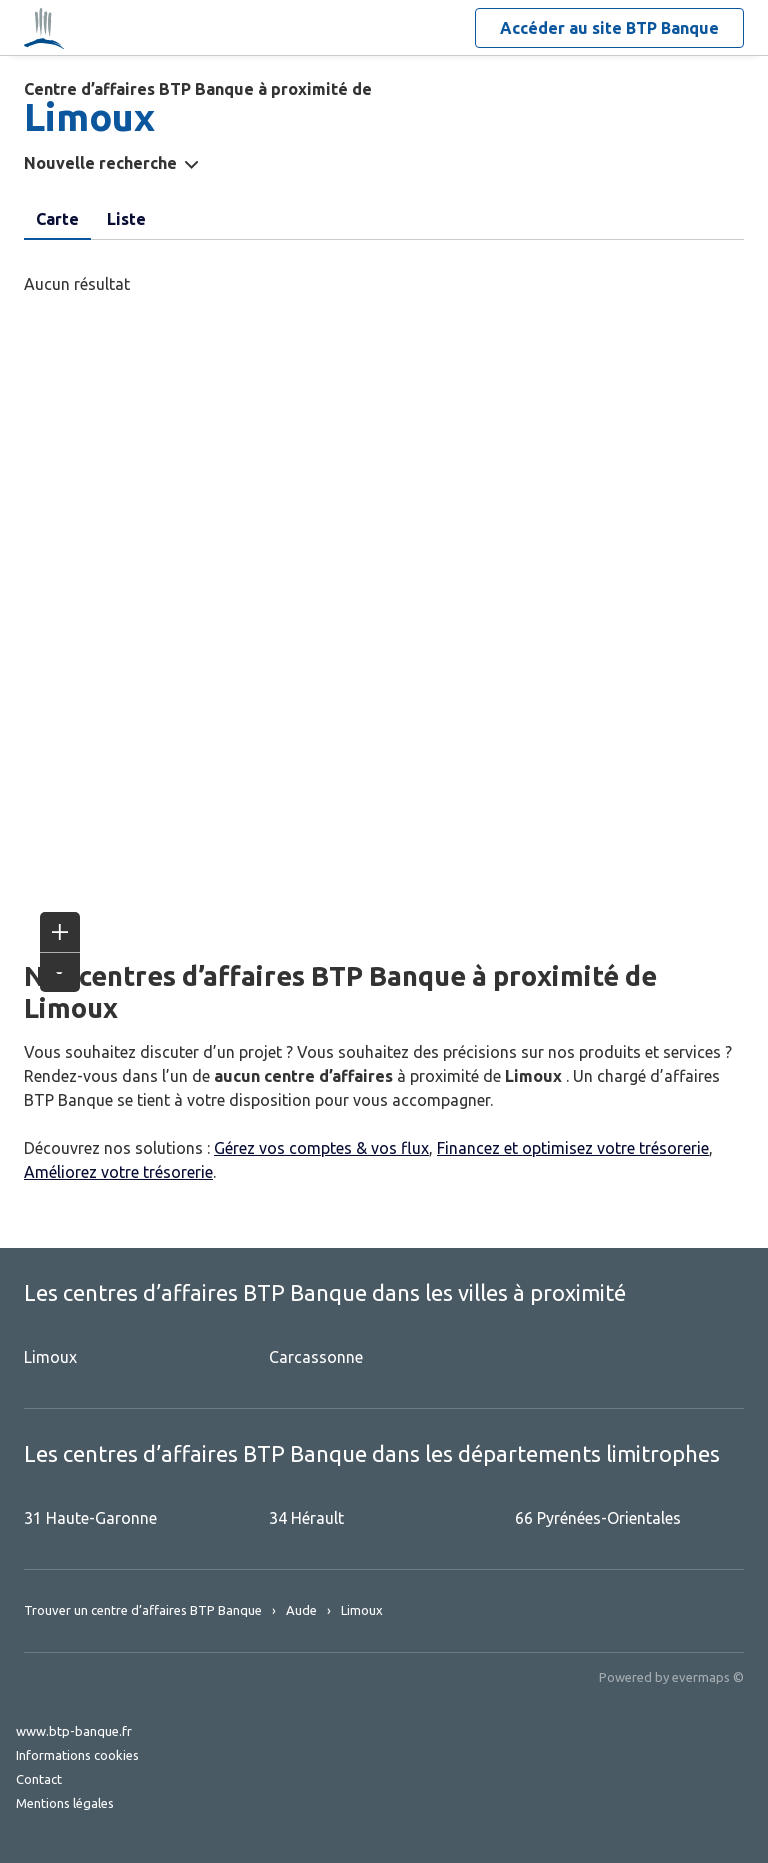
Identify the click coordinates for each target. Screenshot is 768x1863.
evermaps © (708, 1677)
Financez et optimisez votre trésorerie (573, 1148)
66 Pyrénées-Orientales (598, 1518)
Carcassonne (316, 1357)
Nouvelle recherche (100, 163)
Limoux (50, 1357)
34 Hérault (306, 1518)
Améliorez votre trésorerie (118, 1172)
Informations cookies (77, 1755)
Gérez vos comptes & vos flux (321, 1148)
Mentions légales (65, 1803)
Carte (57, 219)
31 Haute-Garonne (90, 1518)
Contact (39, 1779)
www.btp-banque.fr (74, 1731)
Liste (126, 219)
